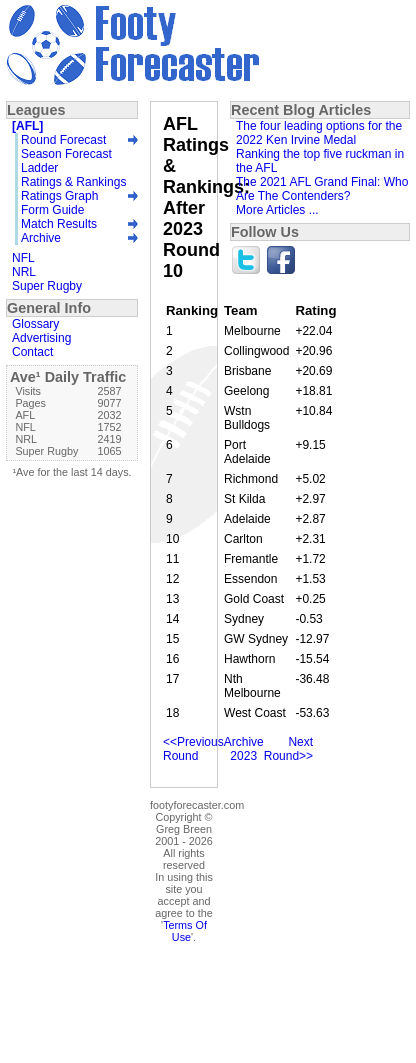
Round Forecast (63, 140)
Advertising (41, 338)
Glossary (35, 324)
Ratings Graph (59, 196)
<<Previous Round (193, 749)
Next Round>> (288, 749)
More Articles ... (277, 210)
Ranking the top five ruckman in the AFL (320, 161)
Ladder (39, 168)
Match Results (59, 224)
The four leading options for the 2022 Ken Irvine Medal (319, 133)
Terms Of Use (185, 931)
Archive (41, 238)
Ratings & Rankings (73, 182)
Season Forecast (66, 154)
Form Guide (52, 210)
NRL (24, 272)
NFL (23, 258)
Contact (32, 352)
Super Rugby (47, 286)
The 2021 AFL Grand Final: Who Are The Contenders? (322, 189)
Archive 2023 (244, 749)
